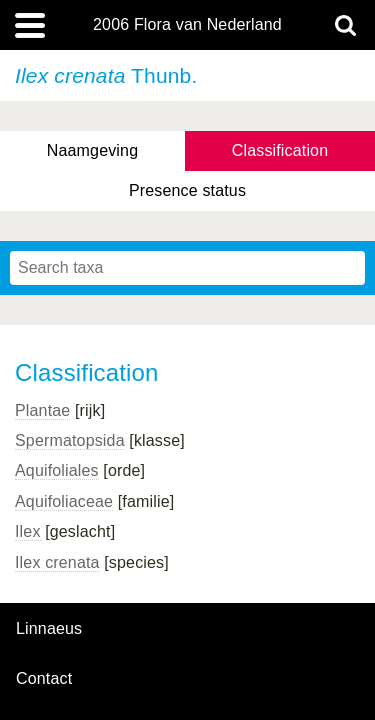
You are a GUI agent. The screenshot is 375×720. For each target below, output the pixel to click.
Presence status (187, 190)
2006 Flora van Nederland (187, 25)
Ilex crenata (57, 562)
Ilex (28, 531)
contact (44, 678)
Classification (280, 150)
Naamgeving (92, 150)
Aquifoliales (57, 470)
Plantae (42, 410)
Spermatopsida (70, 440)
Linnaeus (49, 629)
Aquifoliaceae (64, 501)
